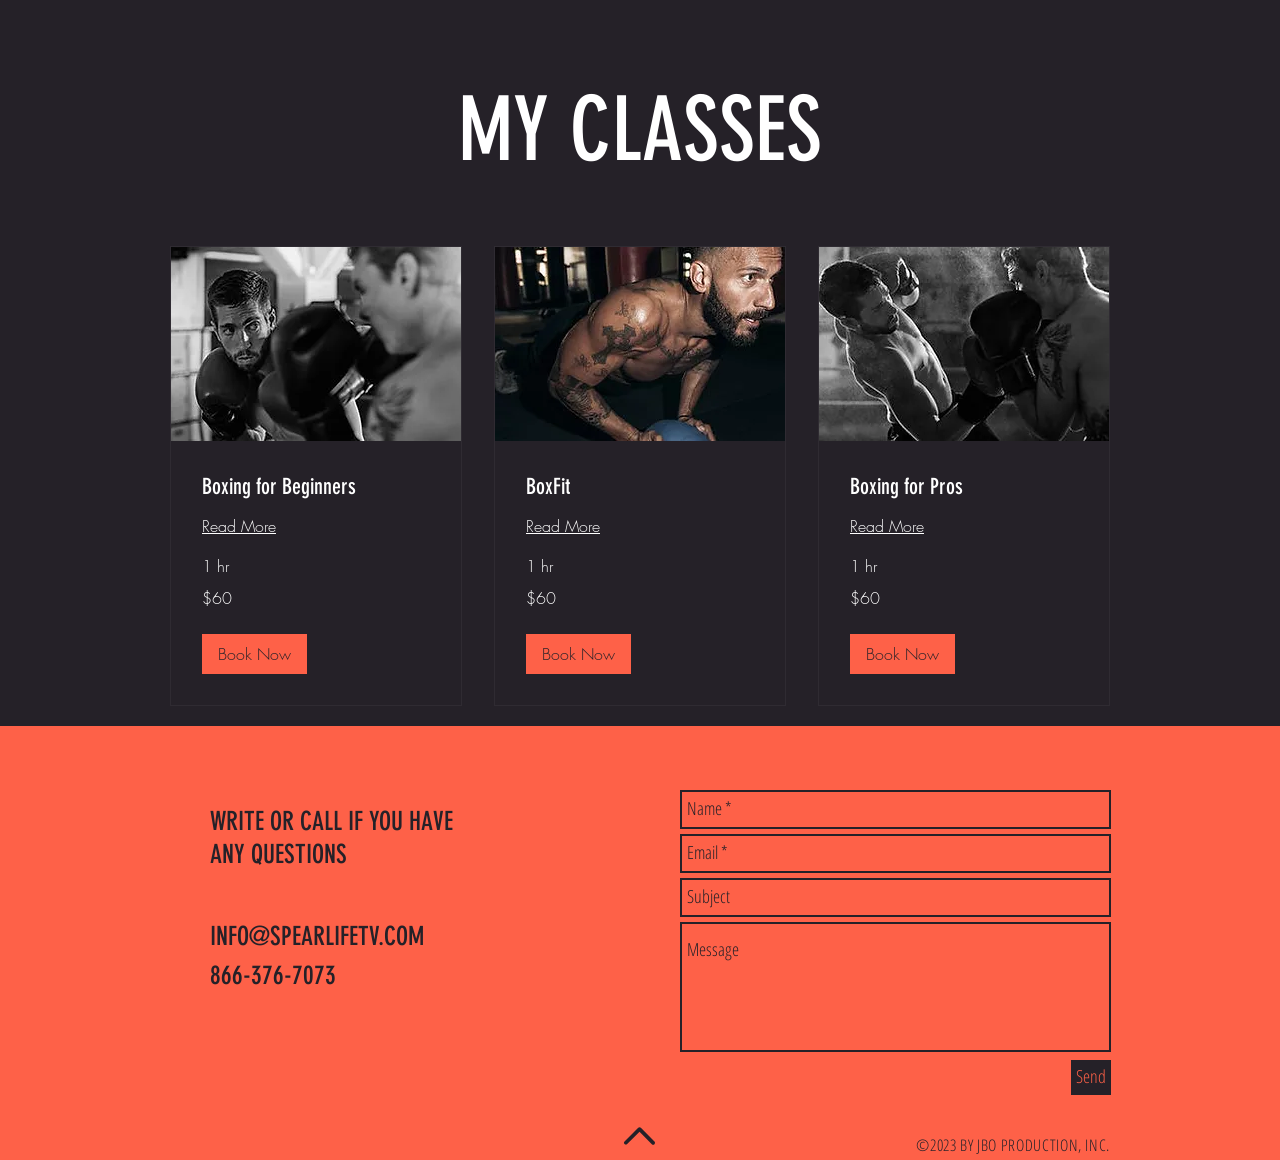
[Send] (1091, 1077)
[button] (254, 654)
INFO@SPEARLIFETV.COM (317, 936)
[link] (316, 486)
